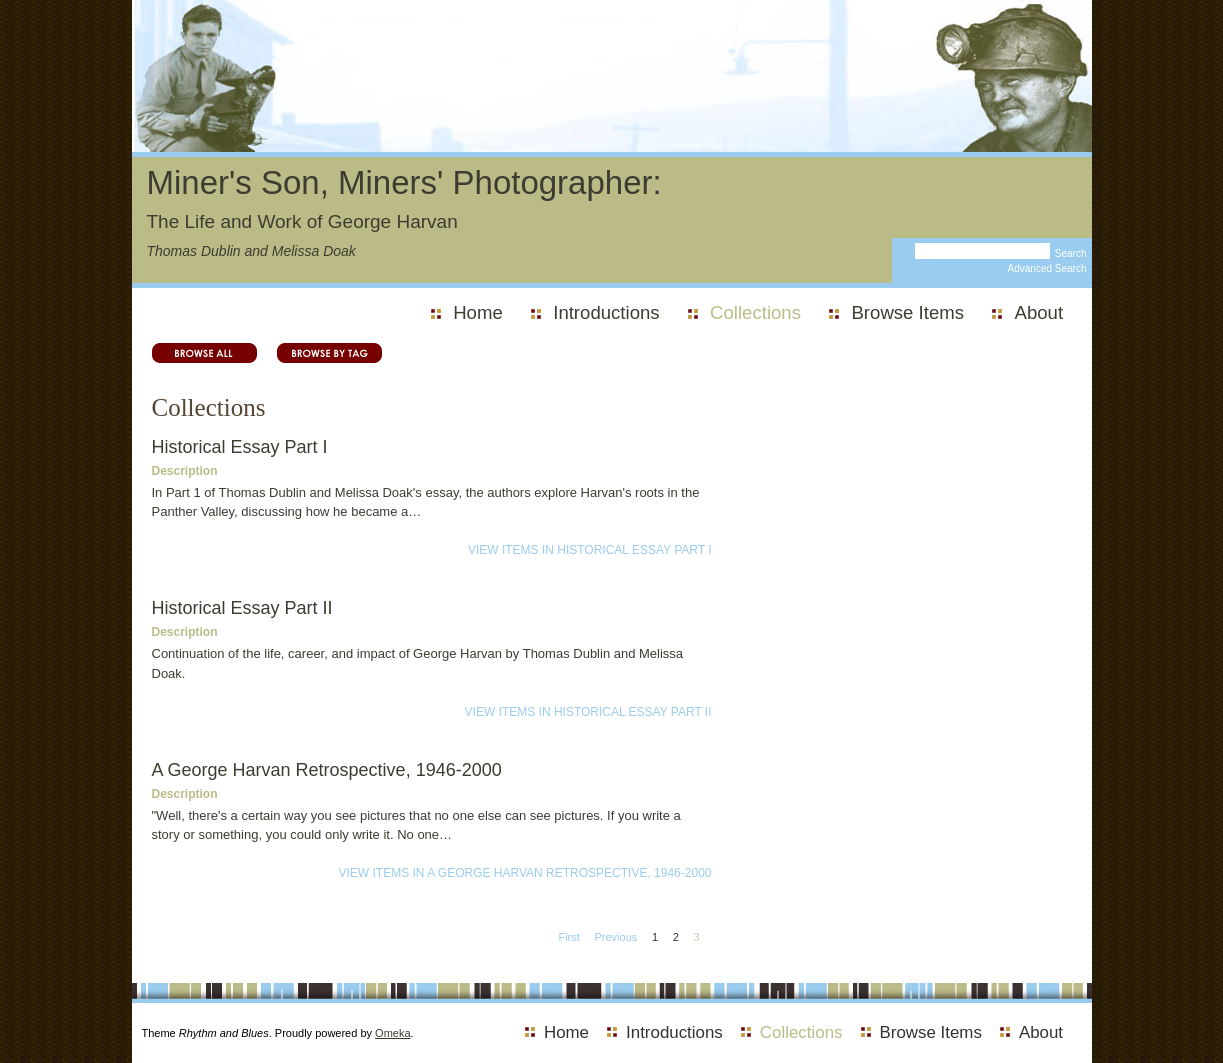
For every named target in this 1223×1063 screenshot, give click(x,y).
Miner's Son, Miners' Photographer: (404, 182)
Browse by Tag (319, 353)
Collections (755, 312)
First (568, 937)
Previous (615, 937)
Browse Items (907, 312)
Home (478, 312)
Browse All (204, 353)
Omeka (392, 1033)
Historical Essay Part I (240, 447)
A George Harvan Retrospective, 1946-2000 (327, 770)
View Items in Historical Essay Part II (588, 712)
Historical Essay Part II (242, 608)
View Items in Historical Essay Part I (590, 550)
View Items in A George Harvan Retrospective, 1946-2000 (524, 873)
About (1039, 312)
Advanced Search (1047, 268)
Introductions (606, 312)
